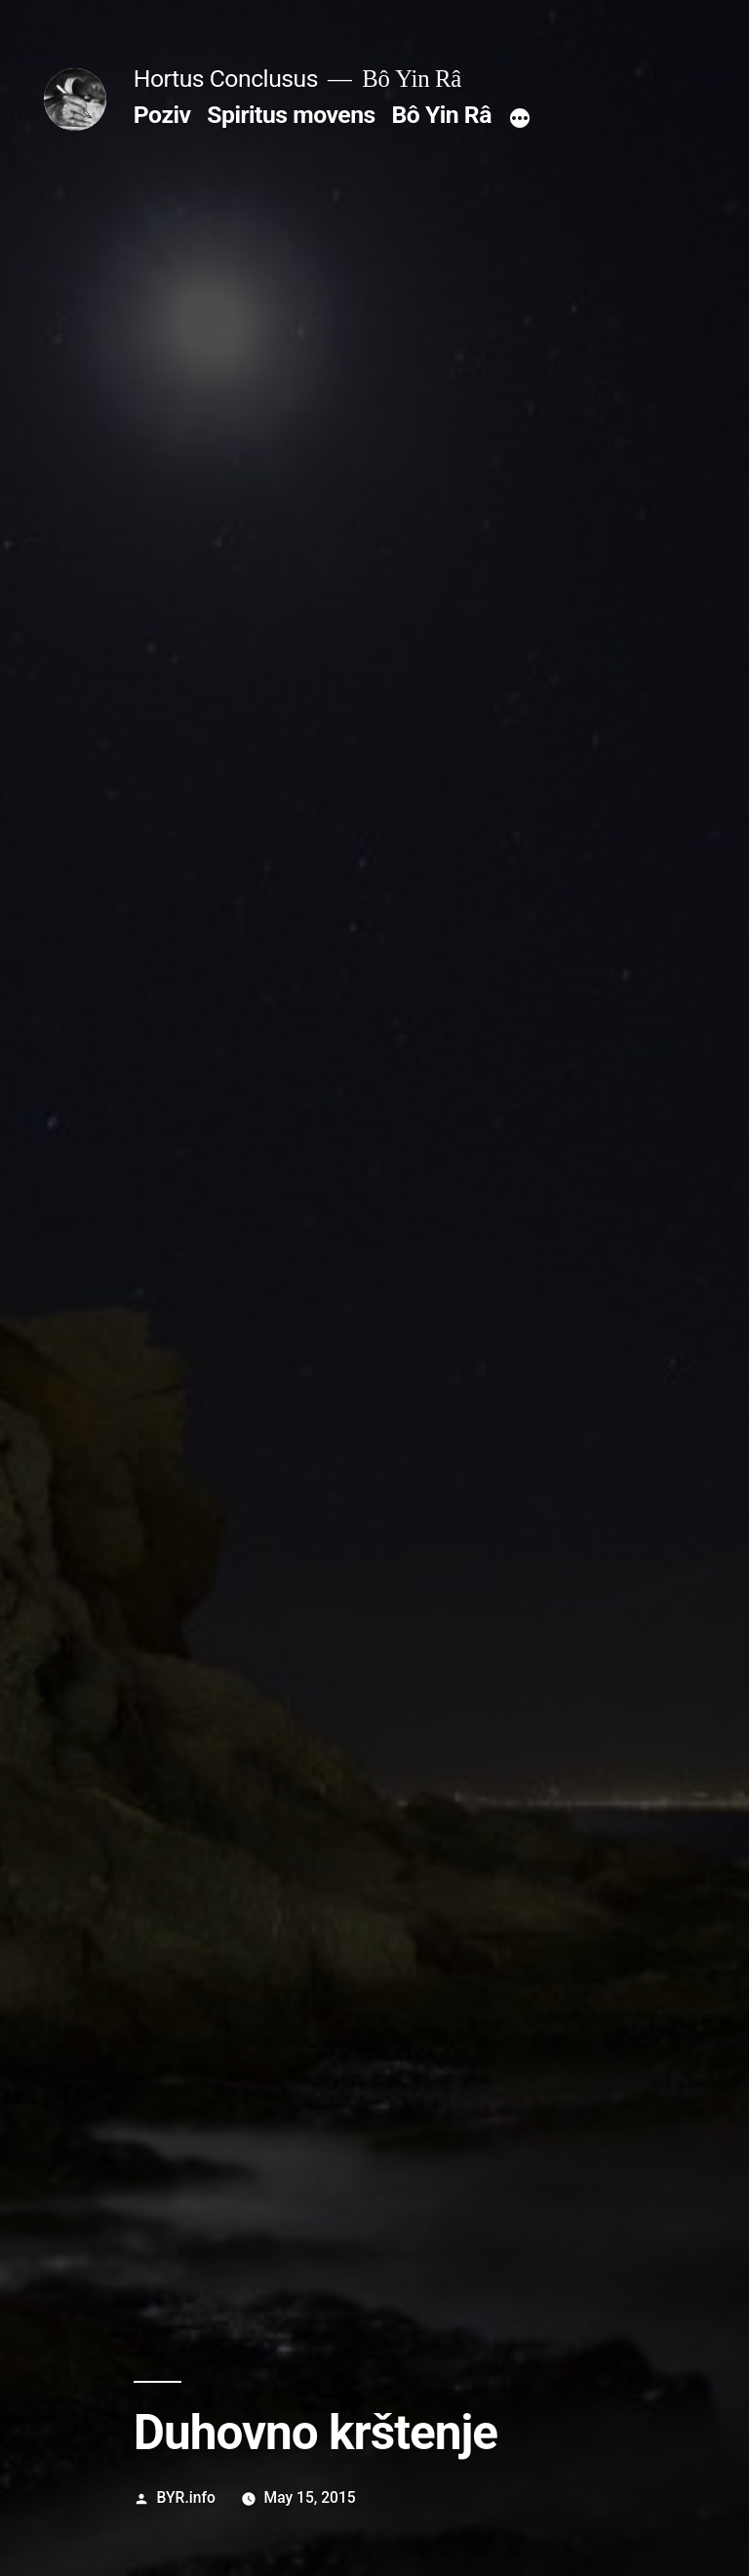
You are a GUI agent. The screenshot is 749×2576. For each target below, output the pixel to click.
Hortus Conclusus (226, 78)
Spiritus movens (291, 115)
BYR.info (186, 2497)
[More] (520, 119)
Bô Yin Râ (441, 115)
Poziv (162, 115)
